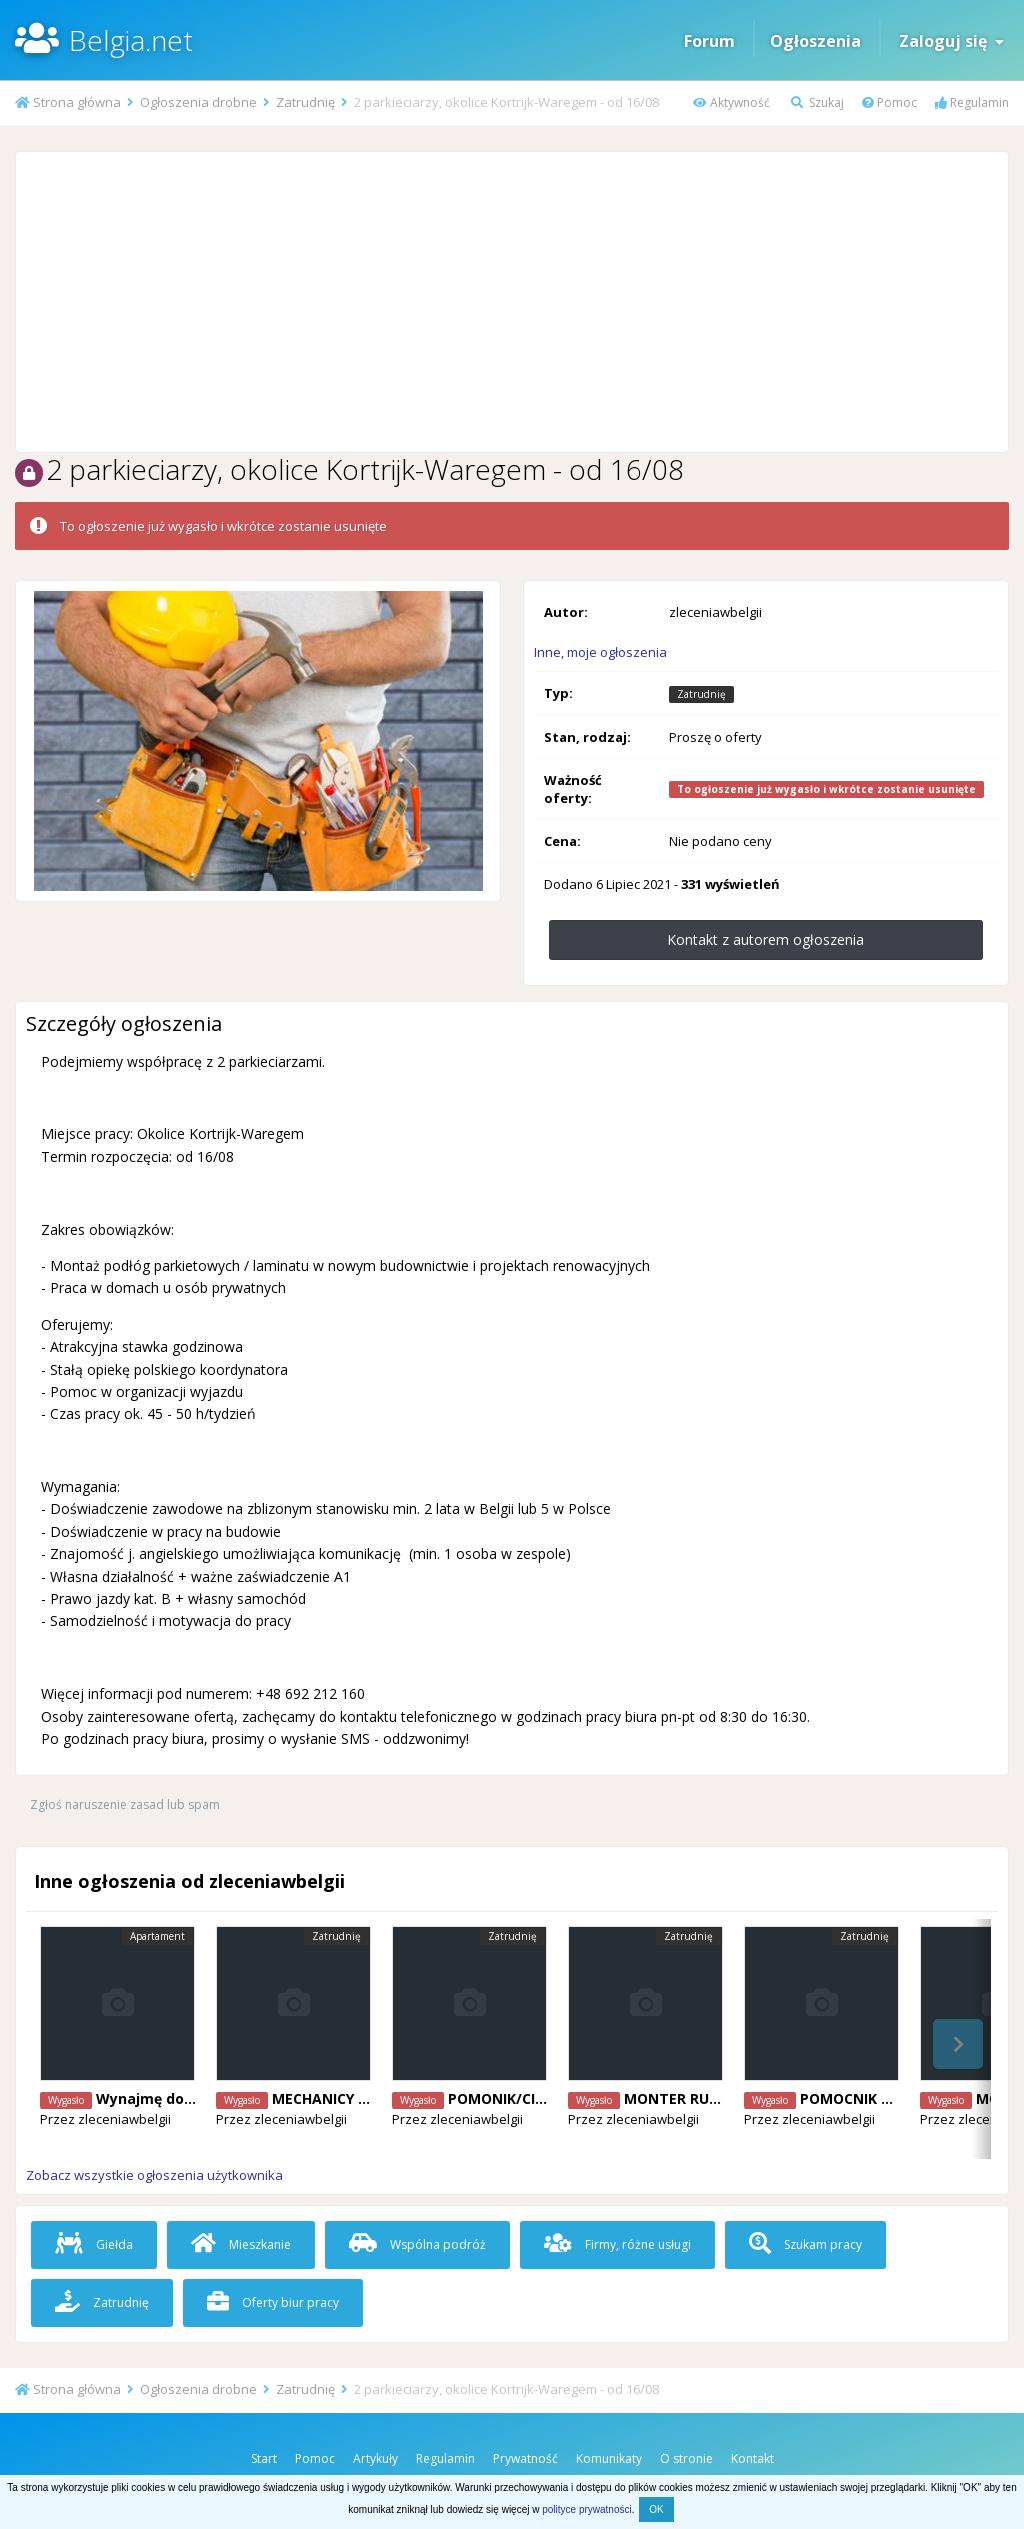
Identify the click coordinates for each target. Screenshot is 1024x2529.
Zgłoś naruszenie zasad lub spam (125, 1804)
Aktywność (731, 102)
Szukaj (817, 102)
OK (656, 2509)
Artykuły (375, 2458)
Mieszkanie (241, 2244)
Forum (709, 41)
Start (264, 2458)
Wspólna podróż (417, 2244)
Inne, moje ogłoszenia (600, 652)
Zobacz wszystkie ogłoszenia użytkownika (154, 2175)
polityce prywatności (586, 2509)
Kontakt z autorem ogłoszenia (765, 939)
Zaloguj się (951, 41)
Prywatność (525, 2458)
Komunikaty (609, 2458)
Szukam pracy (805, 2244)
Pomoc (889, 102)
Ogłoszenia (815, 41)
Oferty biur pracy (273, 2302)
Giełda (94, 2244)
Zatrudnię (102, 2302)
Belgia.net (131, 40)
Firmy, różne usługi (617, 2244)
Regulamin (972, 102)
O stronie (686, 2458)
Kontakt (752, 2458)
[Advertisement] (512, 302)
